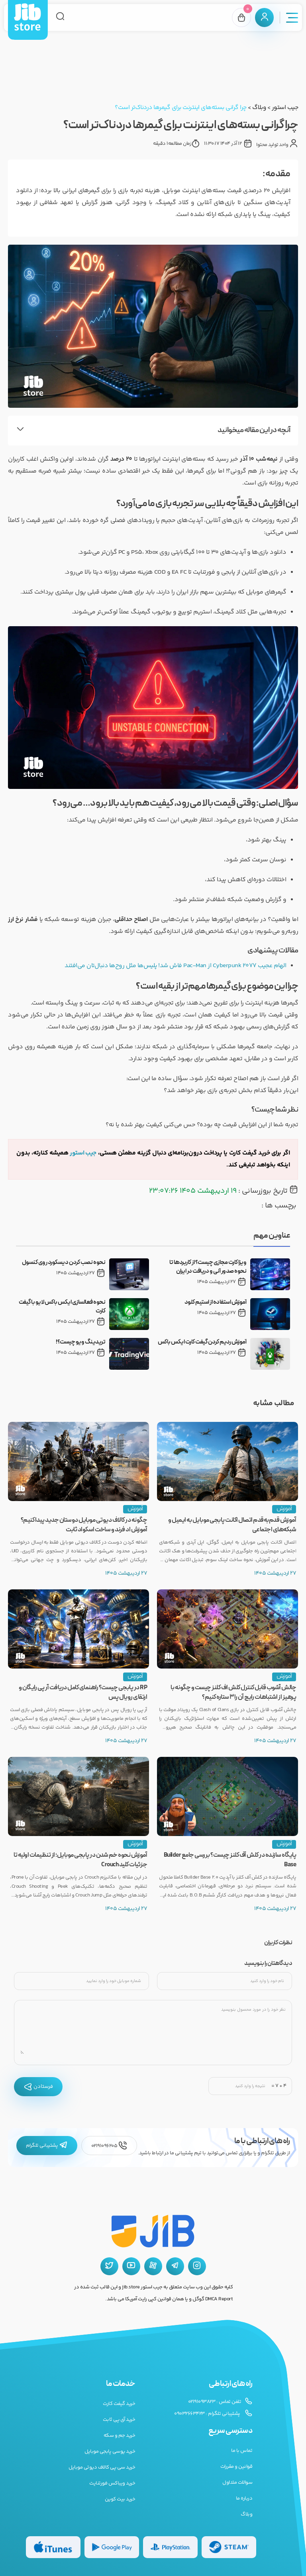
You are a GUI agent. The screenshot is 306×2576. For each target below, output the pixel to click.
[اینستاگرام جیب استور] (197, 2266)
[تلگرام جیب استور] (175, 2266)
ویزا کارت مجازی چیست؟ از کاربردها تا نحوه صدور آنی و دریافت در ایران (207, 1267)
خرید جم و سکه (119, 2436)
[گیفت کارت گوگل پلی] (111, 2547)
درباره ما (244, 2498)
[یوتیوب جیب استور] (131, 2266)
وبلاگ (259, 108)
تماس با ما (241, 2451)
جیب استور (285, 108)
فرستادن (38, 2086)
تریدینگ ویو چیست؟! (80, 1342)
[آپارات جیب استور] (153, 2266)
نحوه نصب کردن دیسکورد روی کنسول (64, 1262)
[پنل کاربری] (264, 17)
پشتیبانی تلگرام (47, 2145)
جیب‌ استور (83, 1153)
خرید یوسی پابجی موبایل (109, 2451)
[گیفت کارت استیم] (229, 2547)
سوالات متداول (237, 2482)
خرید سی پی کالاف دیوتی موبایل (102, 2467)
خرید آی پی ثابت (119, 2420)
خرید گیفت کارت (119, 2404)
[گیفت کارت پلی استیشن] (170, 2547)
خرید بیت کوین (120, 2499)
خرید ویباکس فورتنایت (112, 2483)
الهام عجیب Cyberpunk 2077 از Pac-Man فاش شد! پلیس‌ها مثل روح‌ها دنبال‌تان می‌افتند (172, 966)
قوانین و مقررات (236, 2467)
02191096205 (109, 2145)
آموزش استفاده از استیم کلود (215, 1302)
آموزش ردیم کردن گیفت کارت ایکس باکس (202, 1342)
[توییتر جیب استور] (109, 2266)
